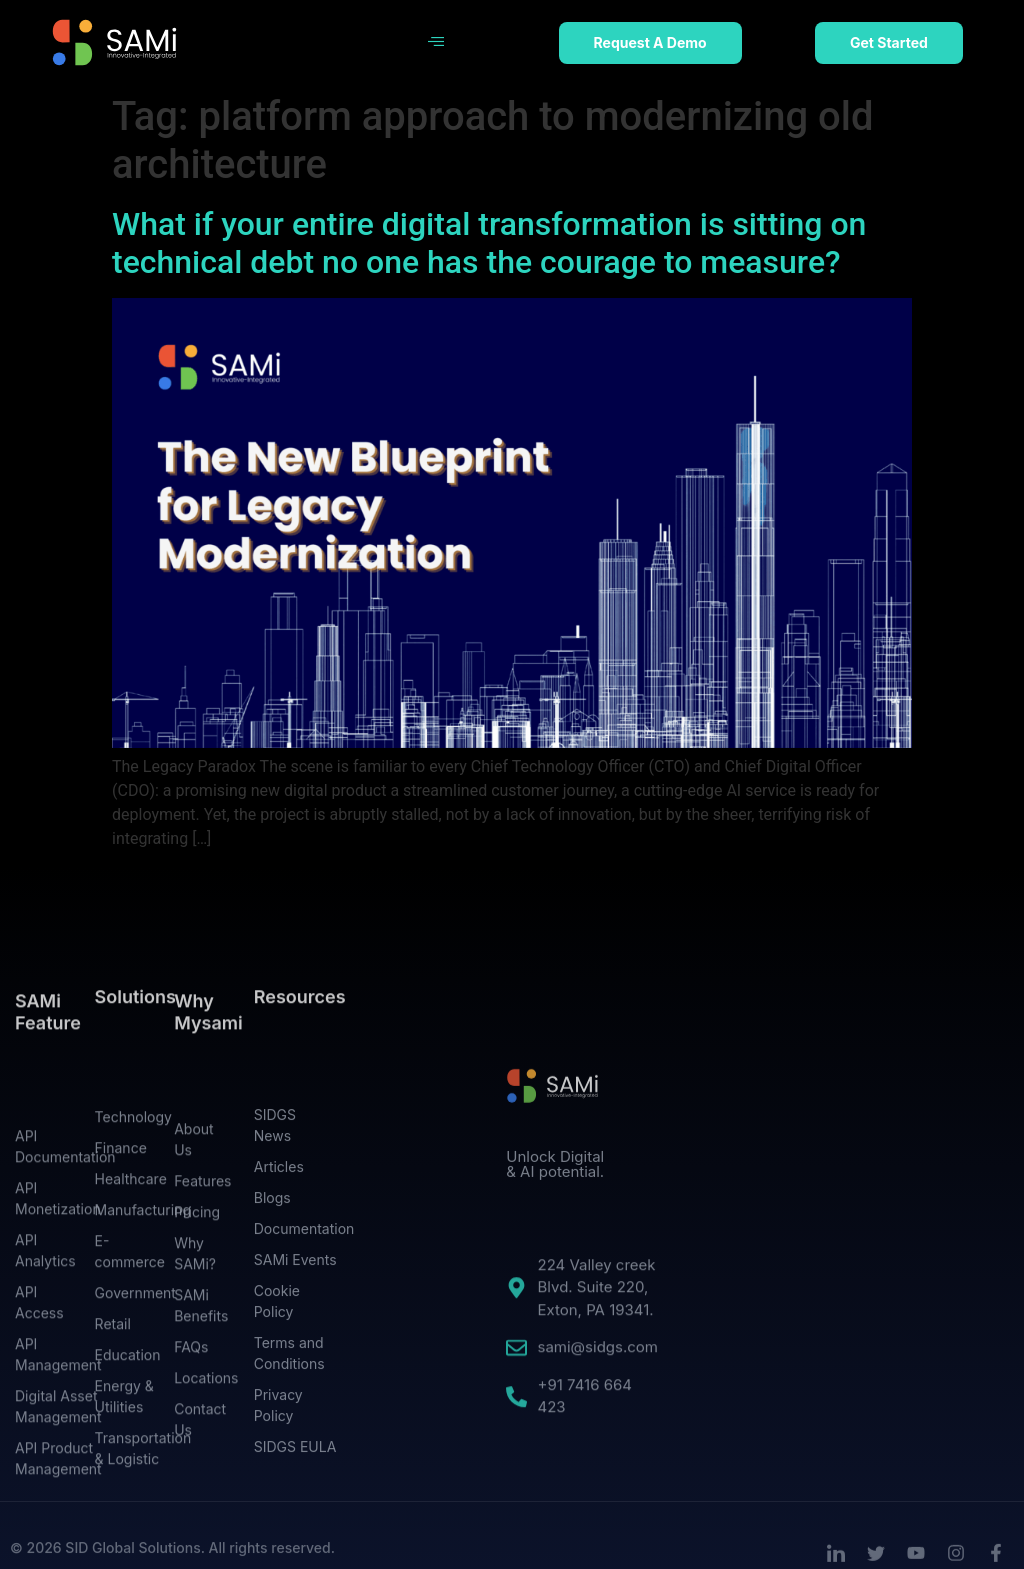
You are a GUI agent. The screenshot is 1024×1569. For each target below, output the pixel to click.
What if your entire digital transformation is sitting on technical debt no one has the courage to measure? (489, 243)
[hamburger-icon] (435, 43)
